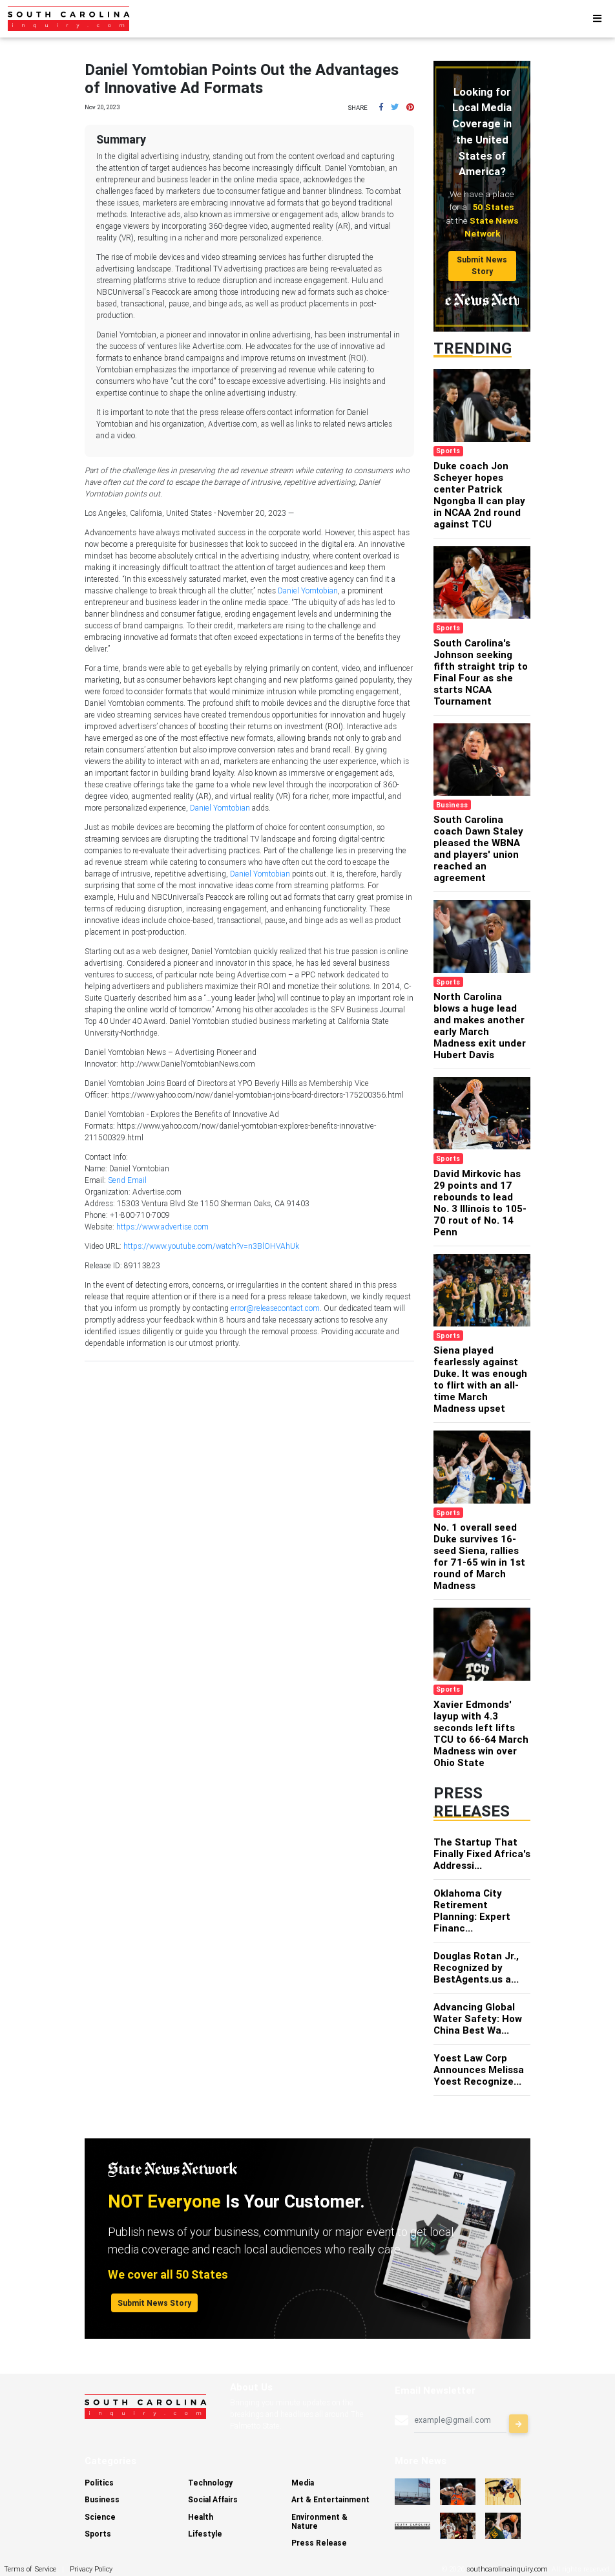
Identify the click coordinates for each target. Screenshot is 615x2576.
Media (302, 2482)
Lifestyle (205, 2534)
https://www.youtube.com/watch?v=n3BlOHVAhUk (211, 1246)
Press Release (319, 2543)
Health (200, 2517)
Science (100, 2517)
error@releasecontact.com (275, 1308)
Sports (98, 2534)
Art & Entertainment (330, 2499)
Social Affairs (213, 2499)
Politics (99, 2482)
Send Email (127, 1180)
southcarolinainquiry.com (507, 2568)
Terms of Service (30, 2568)
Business (102, 2499)
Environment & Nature (319, 2521)
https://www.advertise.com (162, 1226)
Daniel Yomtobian (308, 590)
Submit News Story (482, 265)
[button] (381, 107)
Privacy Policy (91, 2568)
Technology (210, 2482)
